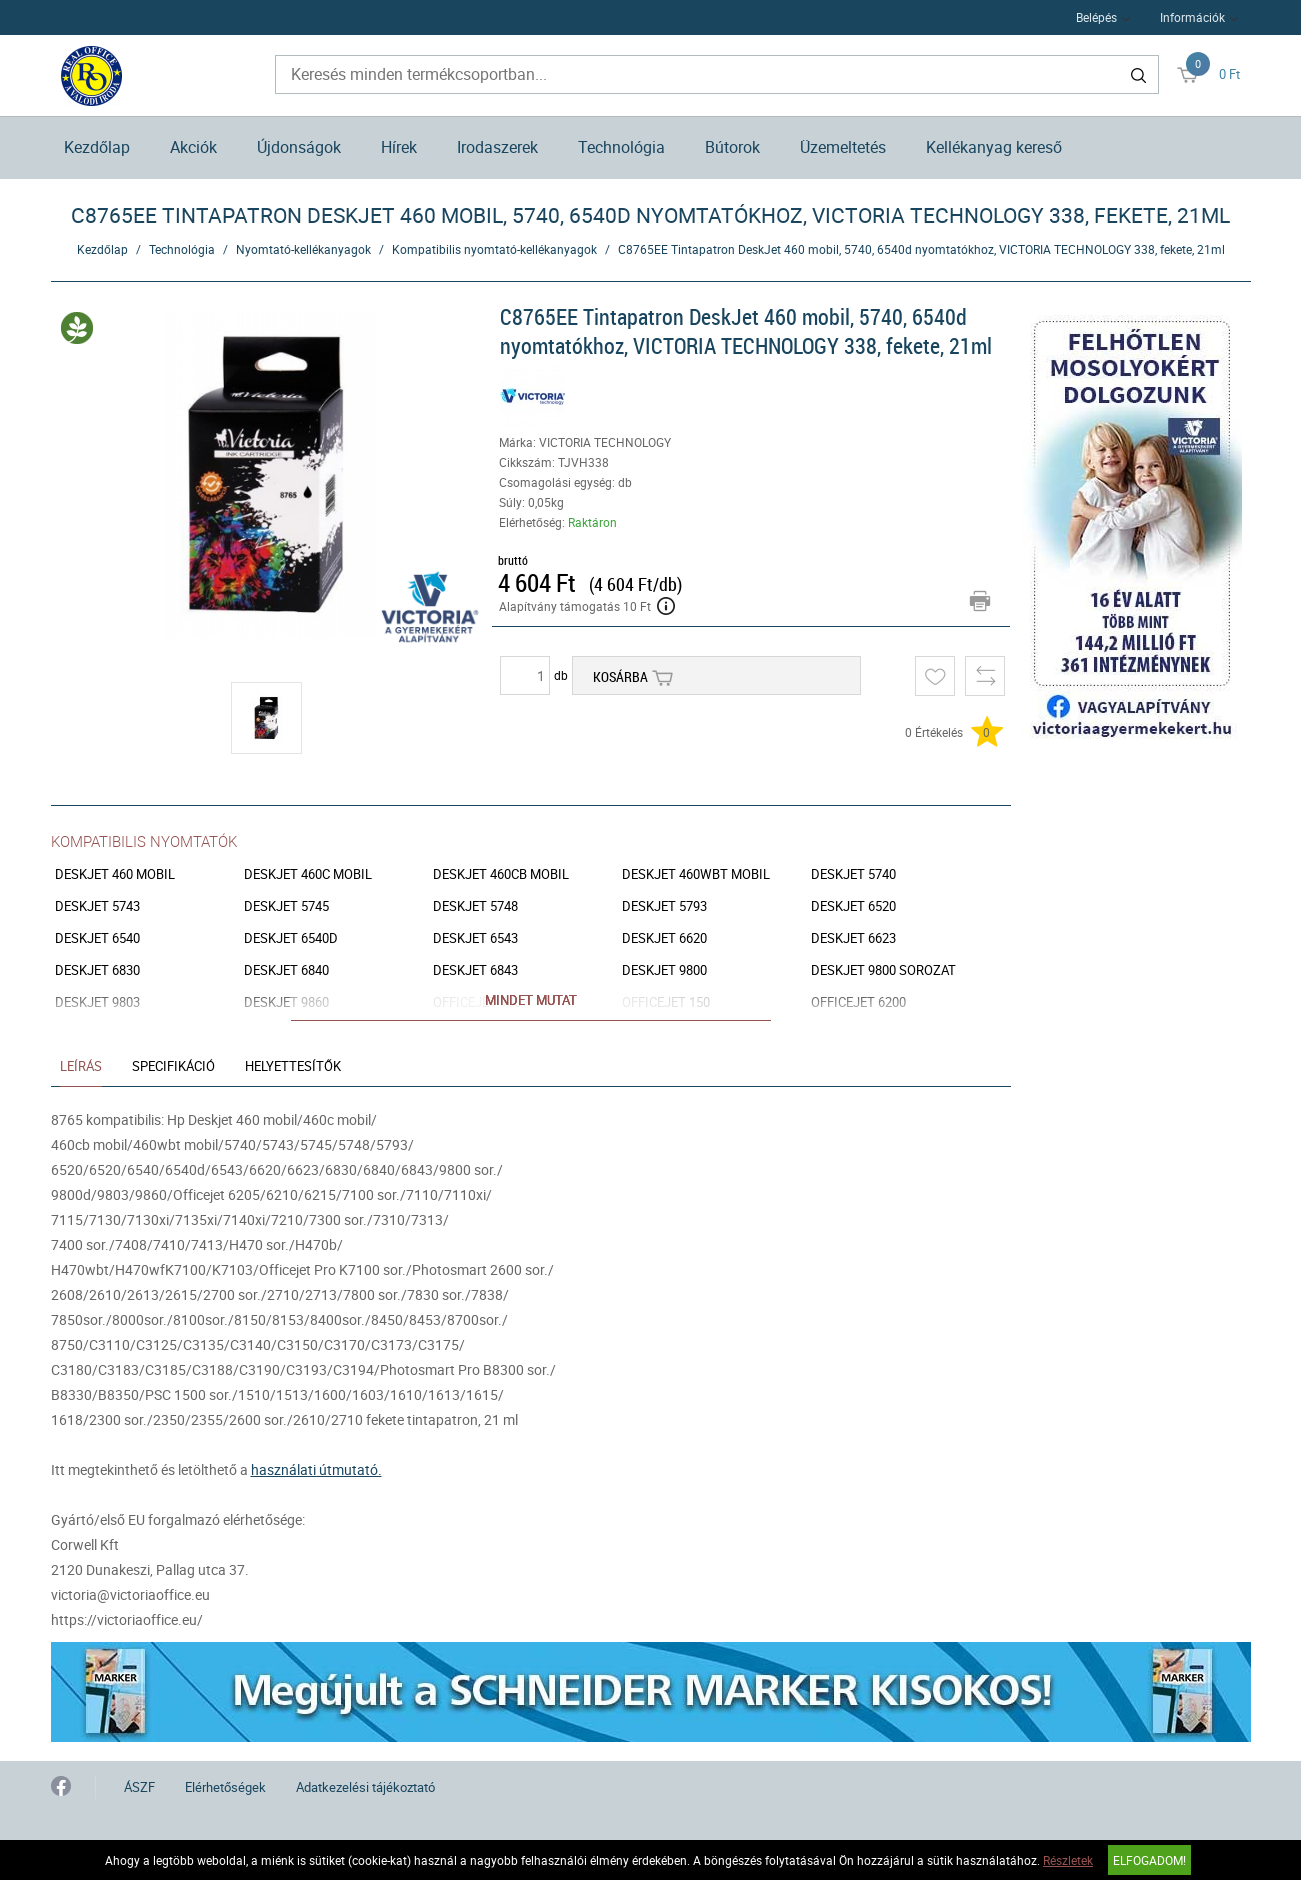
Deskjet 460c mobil (308, 874)
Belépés (1096, 17)
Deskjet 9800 (664, 970)
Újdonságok (299, 147)
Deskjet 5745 (286, 906)
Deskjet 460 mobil (115, 874)
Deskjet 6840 (286, 970)
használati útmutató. (316, 1469)
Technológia (621, 147)
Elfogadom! (1149, 1860)
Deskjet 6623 (853, 938)
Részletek (1068, 1860)
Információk (1192, 17)
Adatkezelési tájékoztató (365, 1787)
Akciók (193, 147)
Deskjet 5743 (97, 906)
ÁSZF (139, 1787)
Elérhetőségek (225, 1787)
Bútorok (732, 147)
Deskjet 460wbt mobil (696, 874)
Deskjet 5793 (664, 906)
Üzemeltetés (843, 147)
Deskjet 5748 (475, 906)
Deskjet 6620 (664, 938)
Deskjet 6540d (291, 938)
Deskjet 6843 (475, 970)
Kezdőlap (97, 147)
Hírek (399, 147)
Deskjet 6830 (97, 970)
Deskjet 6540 (97, 938)
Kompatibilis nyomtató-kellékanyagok (494, 249)
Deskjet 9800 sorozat (883, 970)
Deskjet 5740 (853, 874)
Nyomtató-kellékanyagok (303, 249)
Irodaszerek (497, 147)
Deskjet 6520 (853, 906)
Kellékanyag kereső (994, 147)
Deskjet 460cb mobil (501, 874)
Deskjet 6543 (475, 938)
